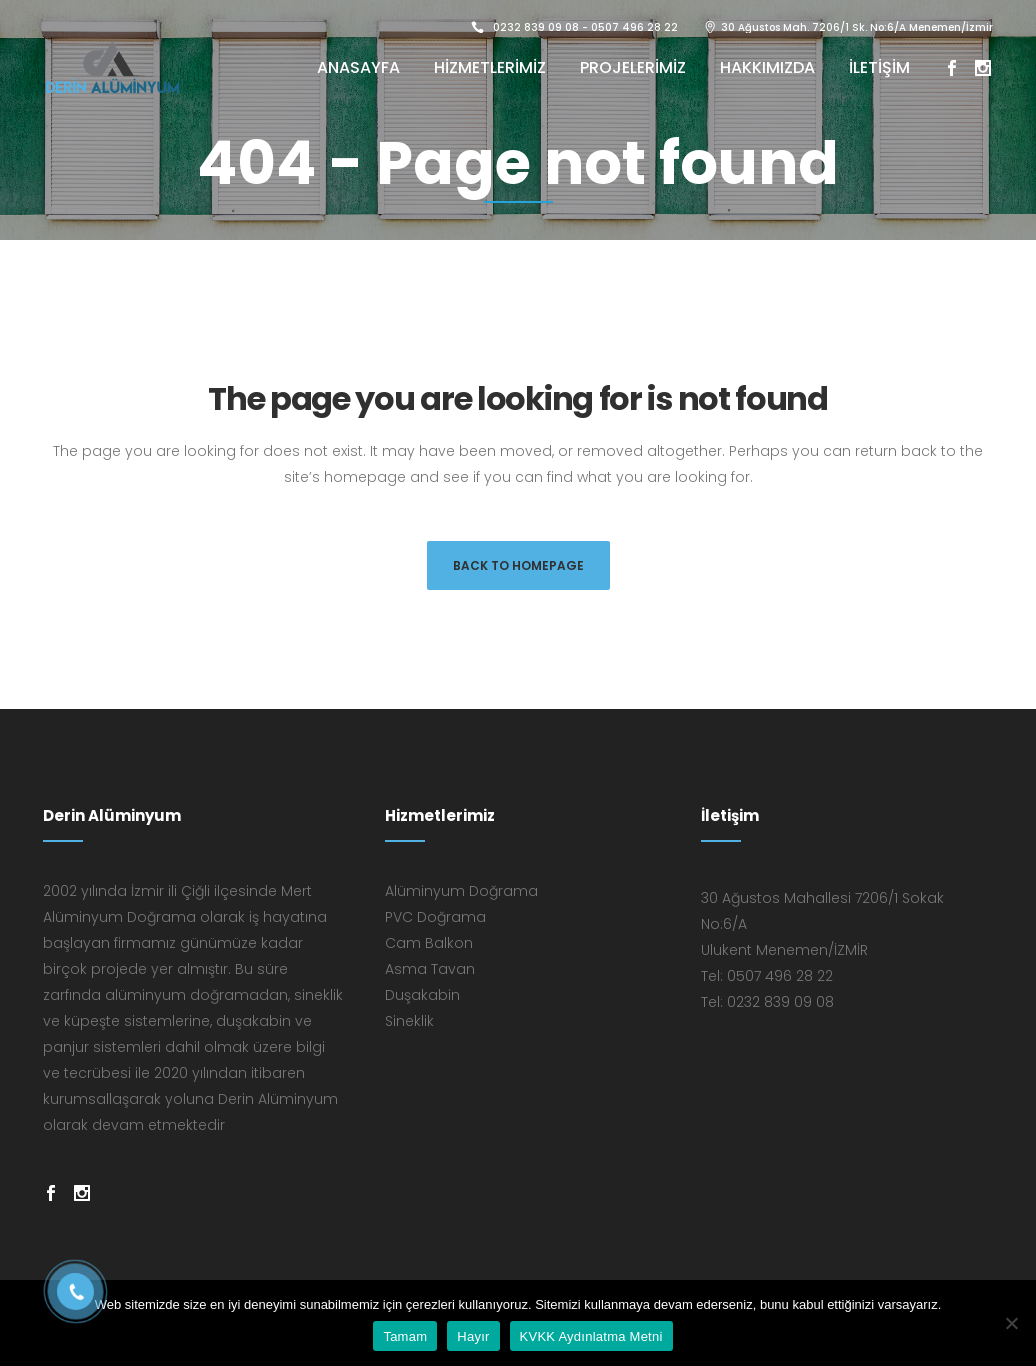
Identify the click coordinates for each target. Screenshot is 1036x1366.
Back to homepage (518, 565)
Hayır (473, 1336)
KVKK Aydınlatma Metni (591, 1336)
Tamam (405, 1336)
